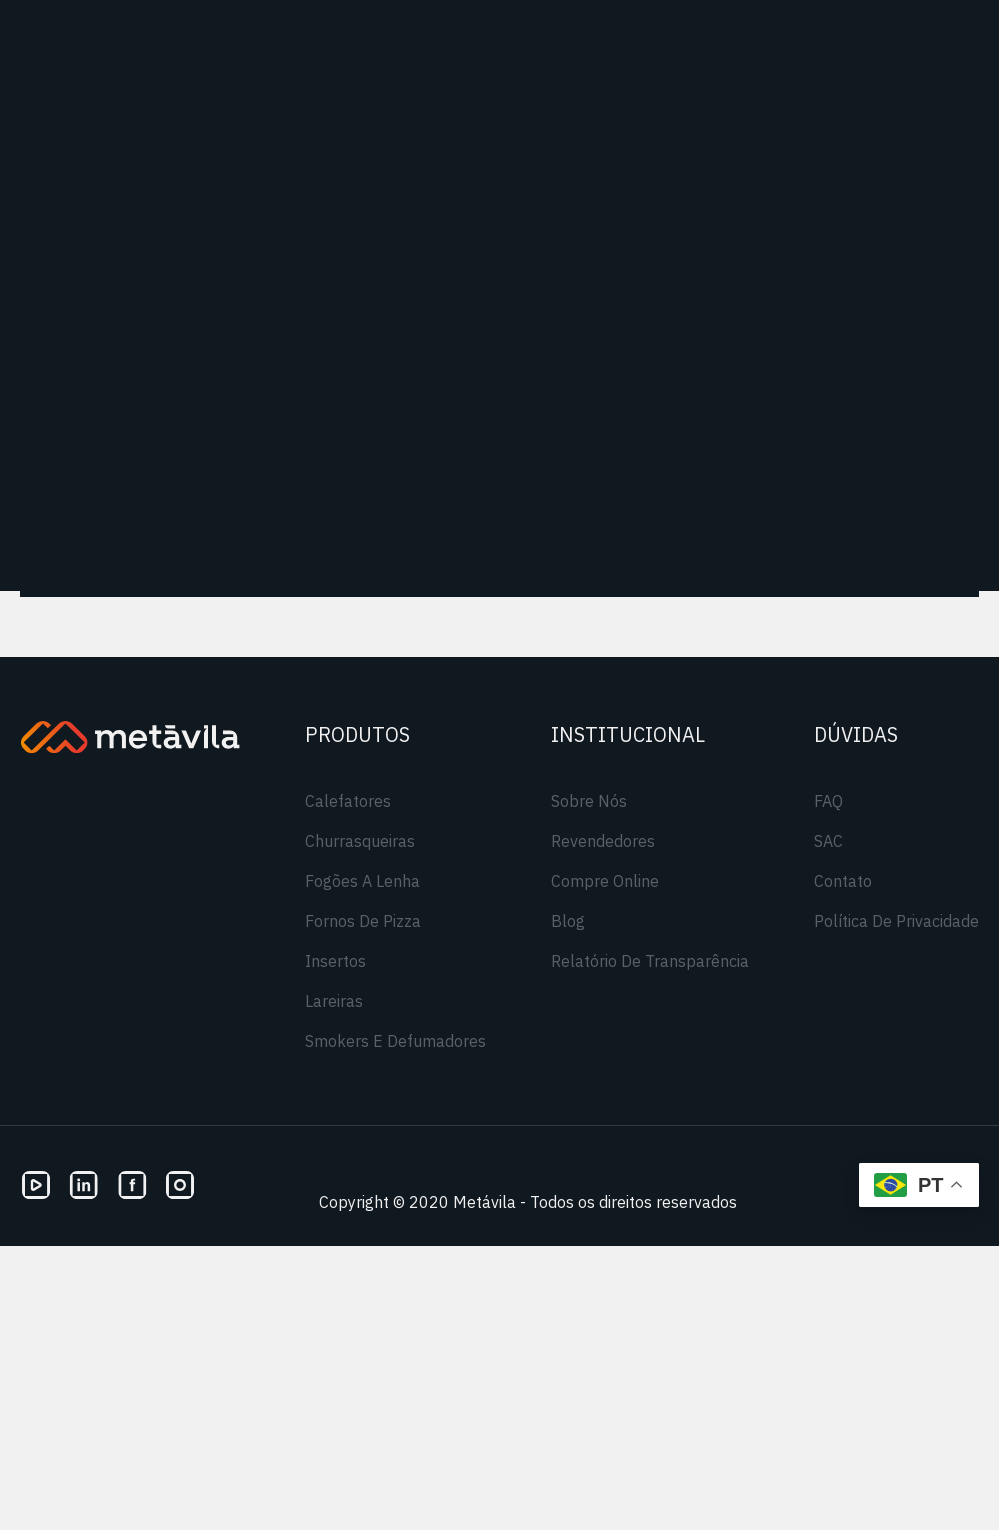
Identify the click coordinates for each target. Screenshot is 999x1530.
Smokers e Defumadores (395, 1041)
